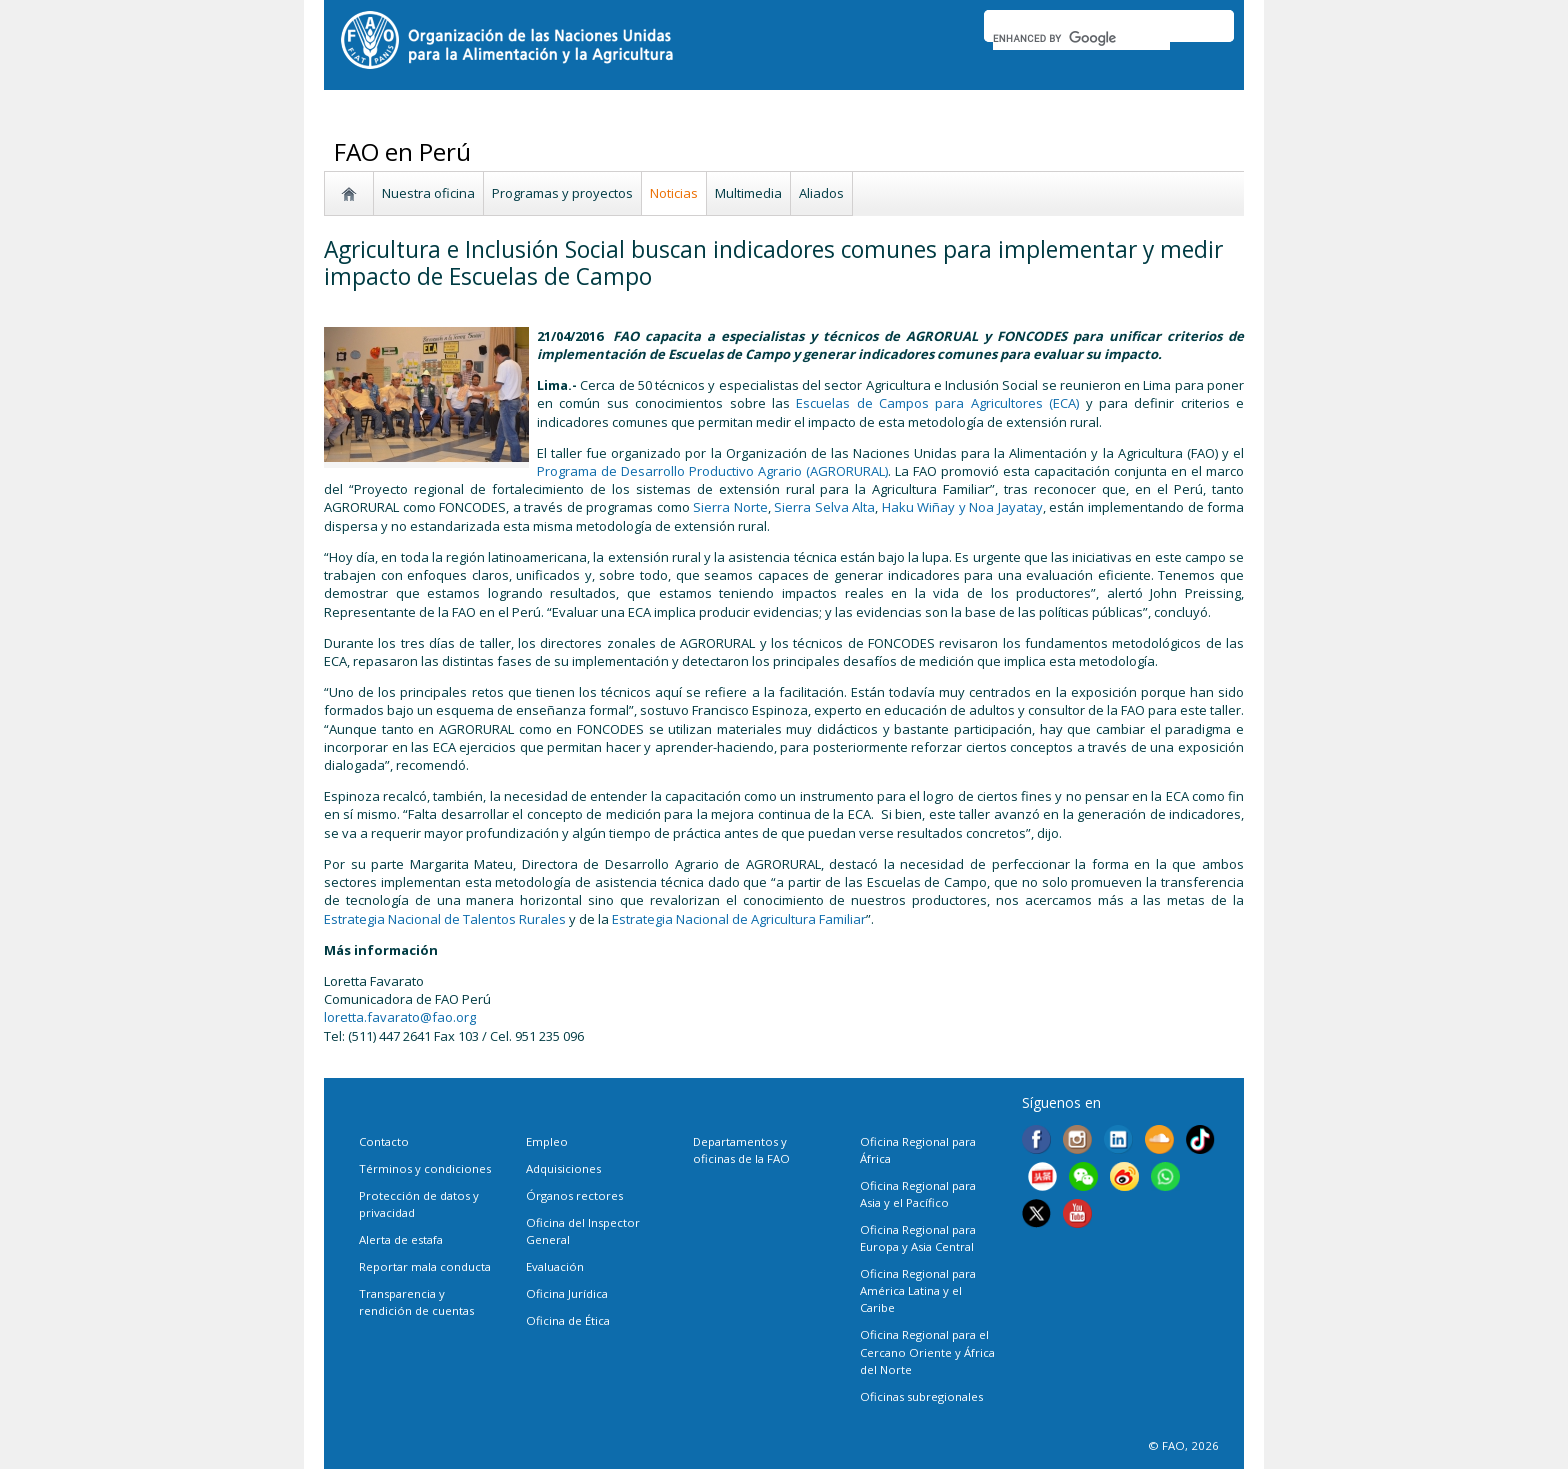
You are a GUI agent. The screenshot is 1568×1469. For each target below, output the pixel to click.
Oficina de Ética (568, 1320)
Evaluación (555, 1266)
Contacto (384, 1141)
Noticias (674, 193)
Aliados (821, 193)
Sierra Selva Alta (824, 507)
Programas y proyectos (562, 193)
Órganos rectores (574, 1195)
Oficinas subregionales (921, 1396)
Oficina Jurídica (567, 1293)
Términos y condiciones (425, 1168)
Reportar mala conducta (425, 1266)
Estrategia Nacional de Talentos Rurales (445, 919)
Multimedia (748, 193)
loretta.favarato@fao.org (400, 1017)
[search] (1081, 38)
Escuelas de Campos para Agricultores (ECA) (937, 403)
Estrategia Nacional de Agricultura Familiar (739, 919)
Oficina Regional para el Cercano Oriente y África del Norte (927, 1351)
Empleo (547, 1141)
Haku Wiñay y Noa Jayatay (962, 507)
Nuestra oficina (428, 193)
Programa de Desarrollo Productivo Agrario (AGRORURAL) (712, 471)
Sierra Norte (730, 507)
